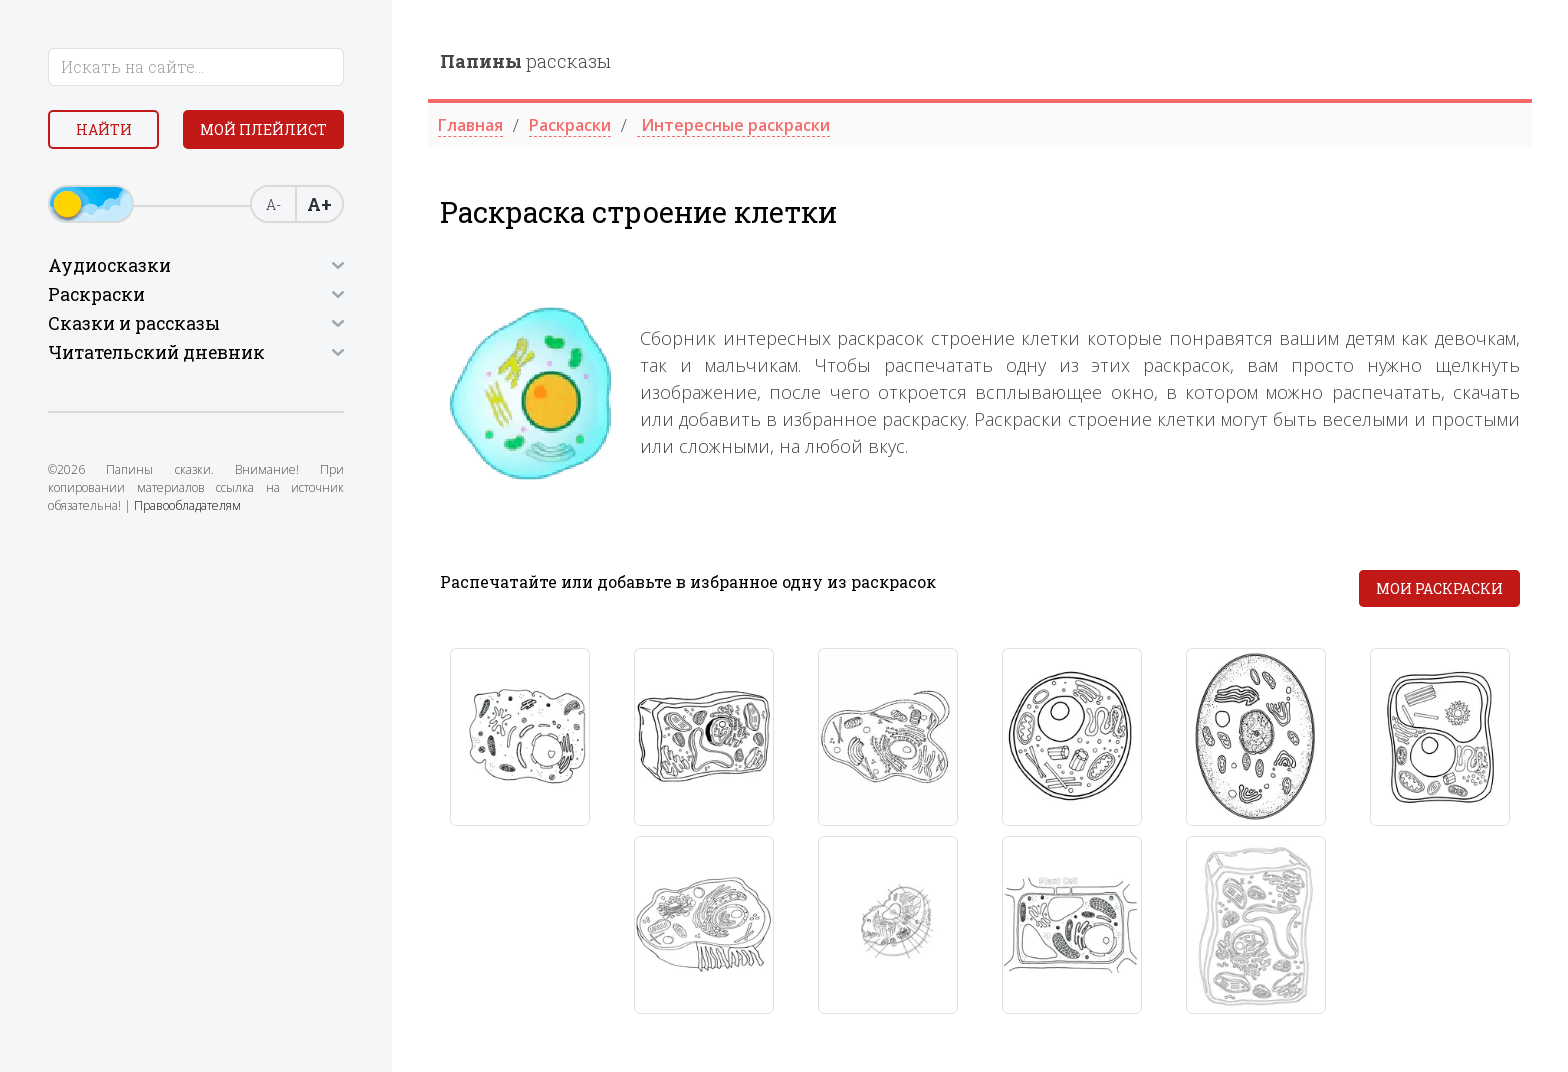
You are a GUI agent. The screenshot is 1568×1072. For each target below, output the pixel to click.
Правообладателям (187, 505)
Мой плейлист (263, 129)
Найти (104, 129)
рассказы (525, 61)
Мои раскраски (1439, 588)
